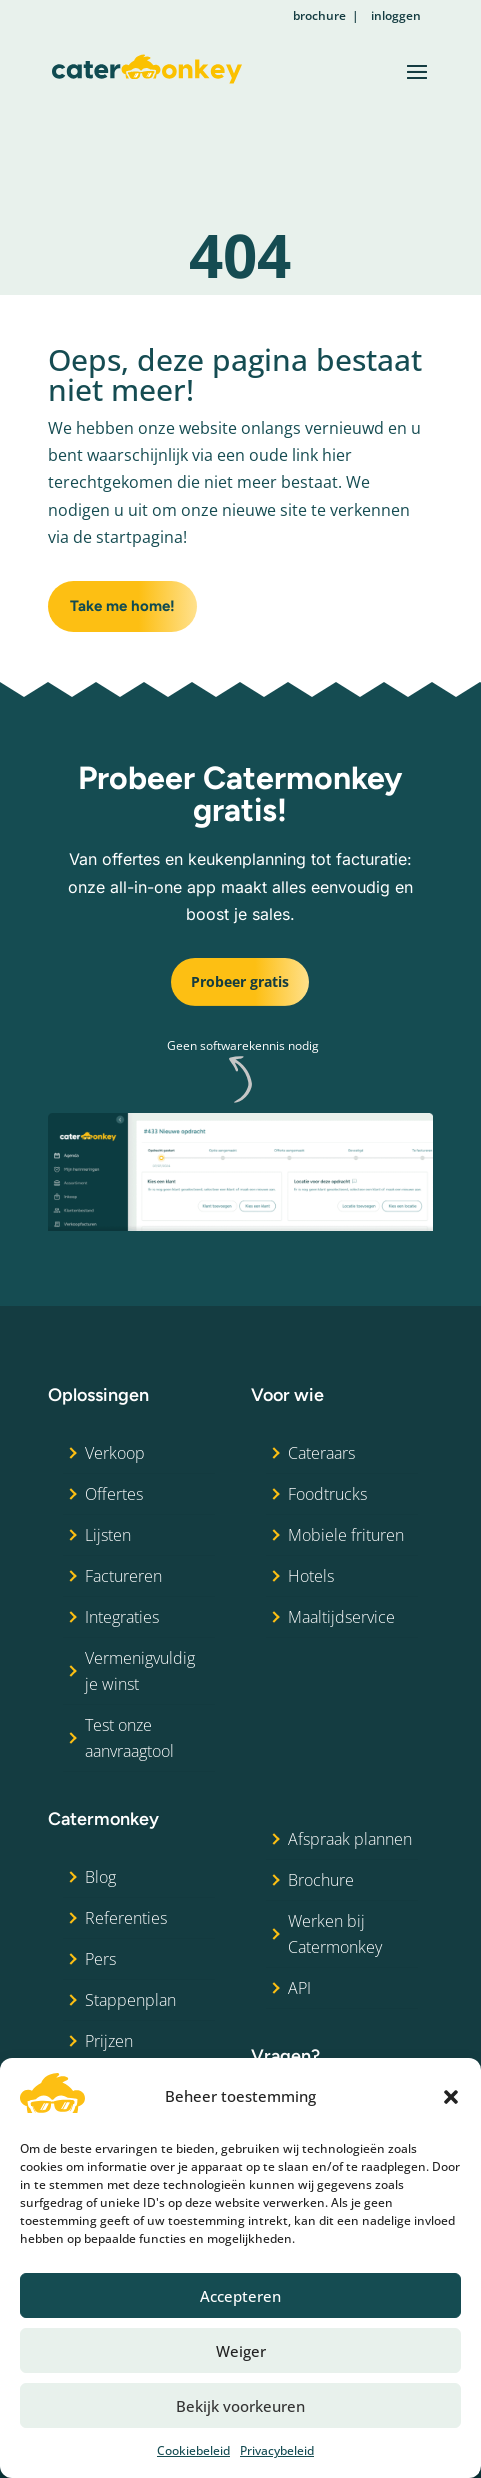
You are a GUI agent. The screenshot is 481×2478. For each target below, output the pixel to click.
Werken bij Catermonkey (335, 1934)
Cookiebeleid (193, 2450)
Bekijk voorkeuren (240, 2406)
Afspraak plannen (350, 1839)
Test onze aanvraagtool (129, 1738)
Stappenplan (130, 2000)
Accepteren (240, 2296)
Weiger (241, 2351)
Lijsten (108, 1535)
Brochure (321, 1880)
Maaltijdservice (341, 1617)
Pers (100, 1959)
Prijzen (109, 2041)
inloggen (396, 15)
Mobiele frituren (346, 1535)
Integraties (122, 1617)
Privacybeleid (277, 2450)
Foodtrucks (327, 1494)
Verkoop (115, 1453)
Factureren (123, 1576)
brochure (319, 15)
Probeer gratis (240, 981)
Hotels (311, 1576)
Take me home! (122, 606)
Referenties (126, 1918)
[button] (451, 2097)
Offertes (114, 1494)
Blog (100, 1877)
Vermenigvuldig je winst (140, 1671)
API (299, 1988)
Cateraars (321, 1453)
